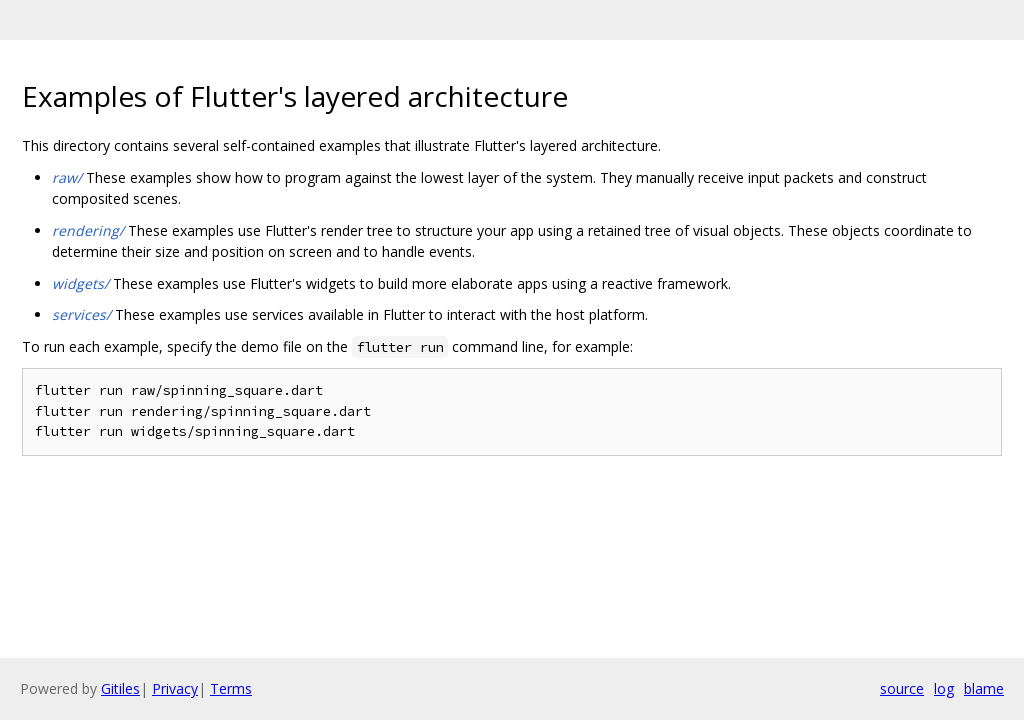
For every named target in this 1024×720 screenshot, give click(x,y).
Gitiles (120, 688)
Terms (231, 688)
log (944, 688)
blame (984, 688)
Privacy (175, 688)
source (902, 688)
